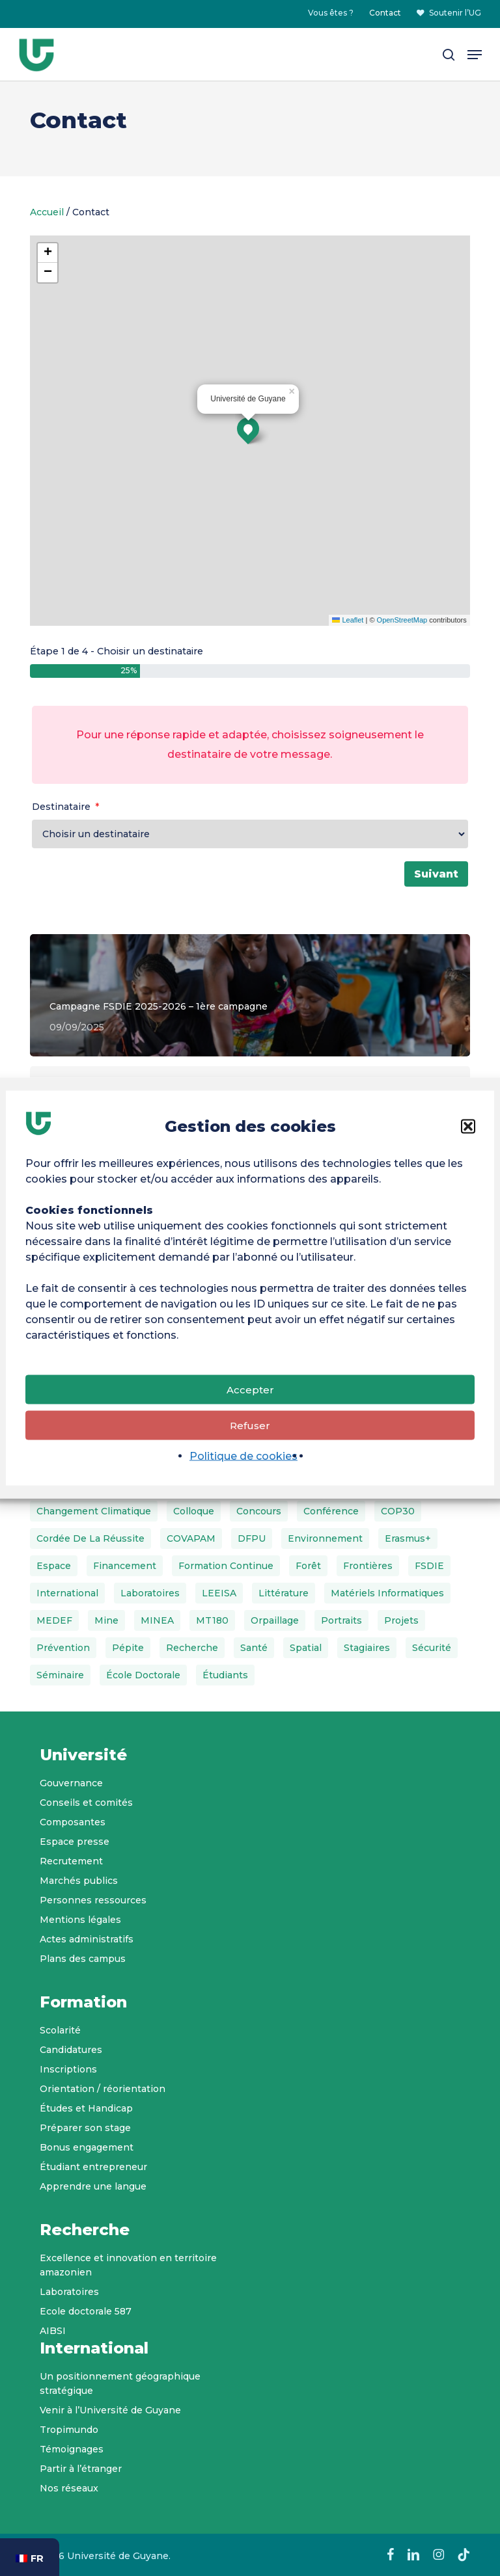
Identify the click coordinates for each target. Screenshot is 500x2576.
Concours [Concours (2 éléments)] (258, 1511)
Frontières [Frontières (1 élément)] (368, 1566)
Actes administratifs (86, 1939)
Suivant (436, 874)
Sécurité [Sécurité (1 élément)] (431, 1648)
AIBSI (53, 2331)
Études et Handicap (86, 2108)
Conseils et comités (86, 1802)
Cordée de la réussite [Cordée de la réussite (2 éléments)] (90, 1538)
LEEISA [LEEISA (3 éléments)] (219, 1593)
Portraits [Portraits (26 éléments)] (341, 1620)
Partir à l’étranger (81, 2469)
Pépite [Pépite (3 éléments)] (128, 1648)
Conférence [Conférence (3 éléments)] (331, 1511)
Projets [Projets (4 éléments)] (401, 1620)
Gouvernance (71, 1783)
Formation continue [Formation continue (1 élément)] (225, 1566)
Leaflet (347, 620)
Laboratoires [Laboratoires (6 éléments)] (150, 1593)
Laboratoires (69, 2292)
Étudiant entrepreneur (93, 2167)
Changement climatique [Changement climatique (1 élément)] (93, 1511)
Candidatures (71, 2050)
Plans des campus (83, 1959)
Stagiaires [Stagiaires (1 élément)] (367, 1648)
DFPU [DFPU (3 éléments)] (252, 1538)
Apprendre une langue (93, 2186)
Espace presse (74, 1841)
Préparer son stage (85, 2128)
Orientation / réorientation (102, 2089)
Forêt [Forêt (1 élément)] (308, 1566)
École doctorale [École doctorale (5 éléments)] (143, 1675)
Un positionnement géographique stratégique (120, 2383)
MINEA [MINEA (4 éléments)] (157, 1620)
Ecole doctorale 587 (86, 2311)
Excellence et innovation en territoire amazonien (128, 2265)
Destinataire (61, 806)
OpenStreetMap (402, 620)
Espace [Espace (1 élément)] (53, 1566)
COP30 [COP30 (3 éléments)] (398, 1511)
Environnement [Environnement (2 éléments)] (325, 1538)
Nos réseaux (69, 2488)
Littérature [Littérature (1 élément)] (283, 1593)
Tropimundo (69, 2429)
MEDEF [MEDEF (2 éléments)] (54, 1620)
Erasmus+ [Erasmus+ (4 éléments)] (408, 1538)
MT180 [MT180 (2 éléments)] (212, 1620)
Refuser (250, 1425)
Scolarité (60, 2030)
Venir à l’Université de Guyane (110, 2410)
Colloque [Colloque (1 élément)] (193, 1511)
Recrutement (71, 1861)
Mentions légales (80, 1919)
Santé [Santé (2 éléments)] (254, 1648)
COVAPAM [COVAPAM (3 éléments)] (191, 1538)
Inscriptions (68, 2069)
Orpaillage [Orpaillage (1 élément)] (275, 1620)
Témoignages (72, 2449)
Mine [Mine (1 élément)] (106, 1620)
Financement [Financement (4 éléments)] (124, 1566)
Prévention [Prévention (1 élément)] (63, 1648)
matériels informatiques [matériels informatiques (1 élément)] (387, 1593)
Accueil (47, 212)
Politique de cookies (243, 1456)
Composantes (72, 1822)
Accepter (250, 1389)
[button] (468, 1126)
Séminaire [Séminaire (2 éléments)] (60, 1675)
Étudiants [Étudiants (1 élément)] (225, 1675)
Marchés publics (79, 1880)
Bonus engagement (86, 2147)
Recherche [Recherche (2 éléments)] (192, 1648)
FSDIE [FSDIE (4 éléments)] (429, 1566)
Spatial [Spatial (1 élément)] (306, 1648)
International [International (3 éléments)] (67, 1593)
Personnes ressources (93, 1900)
